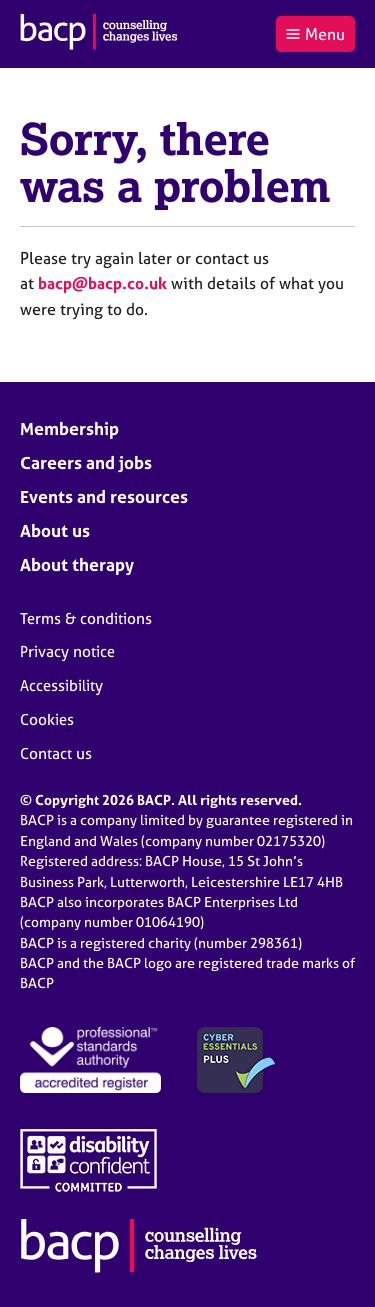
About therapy (77, 564)
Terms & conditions (86, 618)
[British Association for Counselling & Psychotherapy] (99, 34)
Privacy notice (67, 651)
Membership (69, 428)
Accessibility (61, 685)
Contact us (56, 753)
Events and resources (104, 496)
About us (55, 530)
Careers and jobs (86, 462)
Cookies (47, 719)
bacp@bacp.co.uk (102, 283)
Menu (315, 34)
